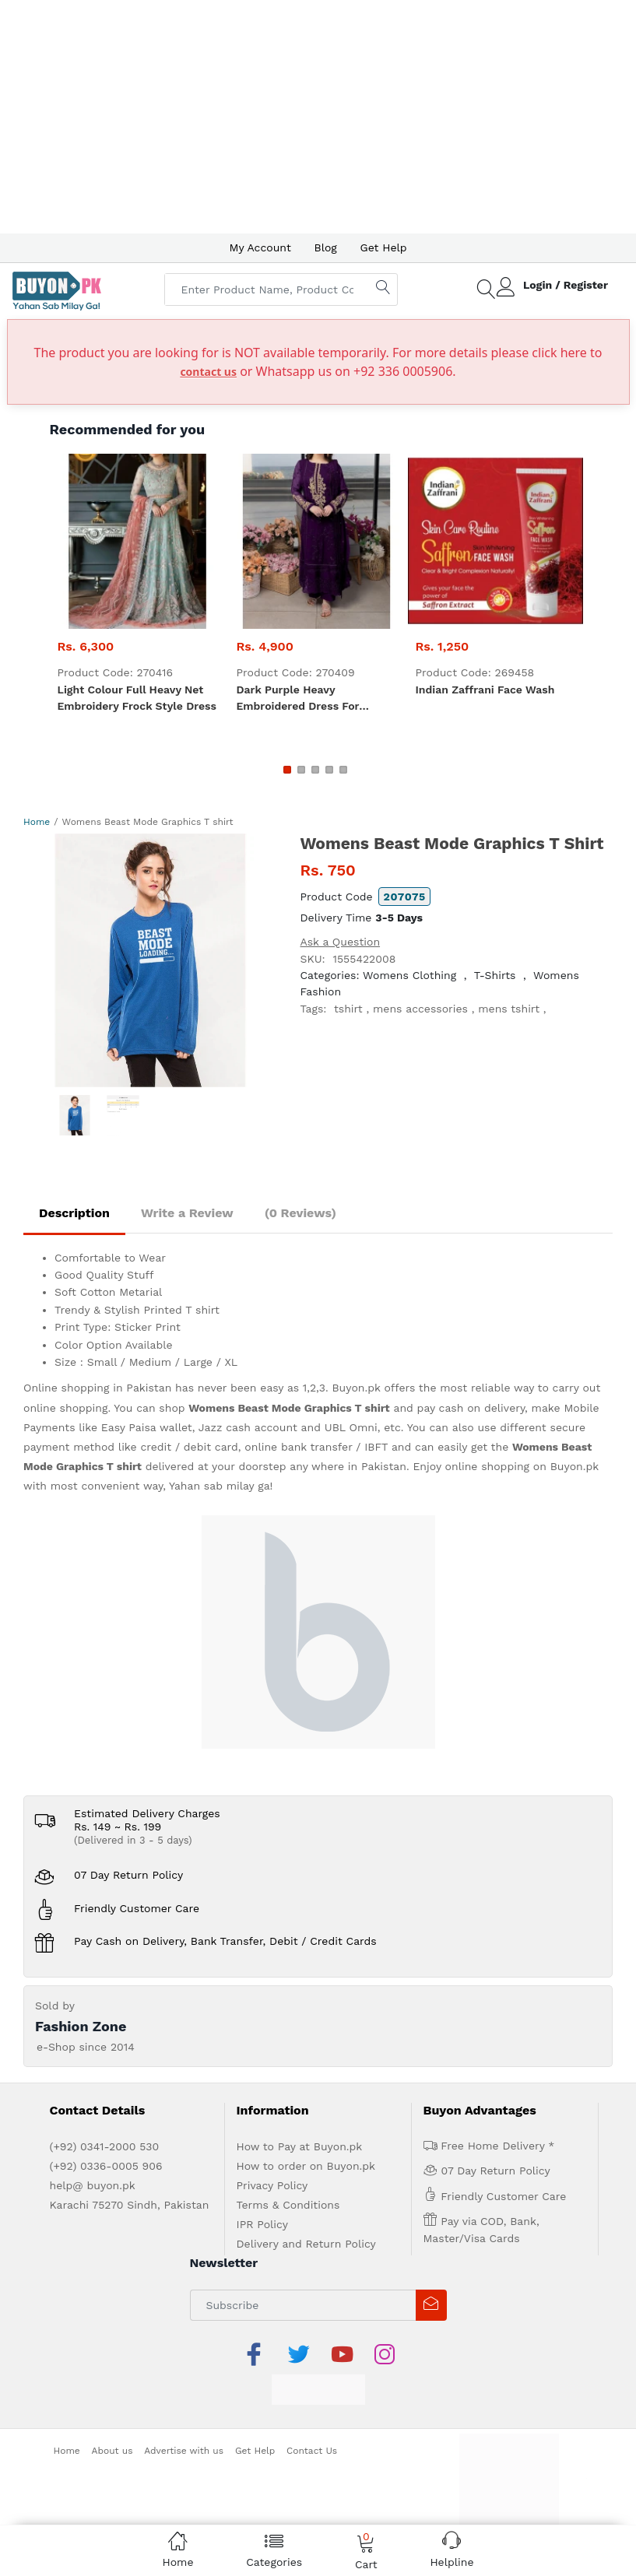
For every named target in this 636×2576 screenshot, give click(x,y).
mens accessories (420, 1008)
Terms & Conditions (288, 2205)
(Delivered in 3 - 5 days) (133, 1840)
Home (36, 821)
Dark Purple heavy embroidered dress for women (298, 698)
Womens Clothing (409, 975)
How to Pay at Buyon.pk (300, 2146)
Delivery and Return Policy (306, 2243)
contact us (208, 371)
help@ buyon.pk (92, 2185)
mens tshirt (508, 1008)
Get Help (383, 247)
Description (74, 1213)
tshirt (348, 1008)
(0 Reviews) (300, 1213)
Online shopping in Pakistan (97, 1387)
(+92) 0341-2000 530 (105, 2146)
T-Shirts (495, 975)
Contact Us (311, 2450)
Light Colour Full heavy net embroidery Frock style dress (137, 697)
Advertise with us (183, 2450)
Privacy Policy (272, 2185)
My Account (259, 247)
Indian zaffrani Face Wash (485, 689)
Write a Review (187, 1213)
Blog (325, 247)
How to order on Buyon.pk (306, 2166)
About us (112, 2450)
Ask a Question (340, 941)
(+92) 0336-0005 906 (106, 2166)
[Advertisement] (318, 117)
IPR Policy (262, 2224)
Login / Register (565, 285)
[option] (150, 960)
